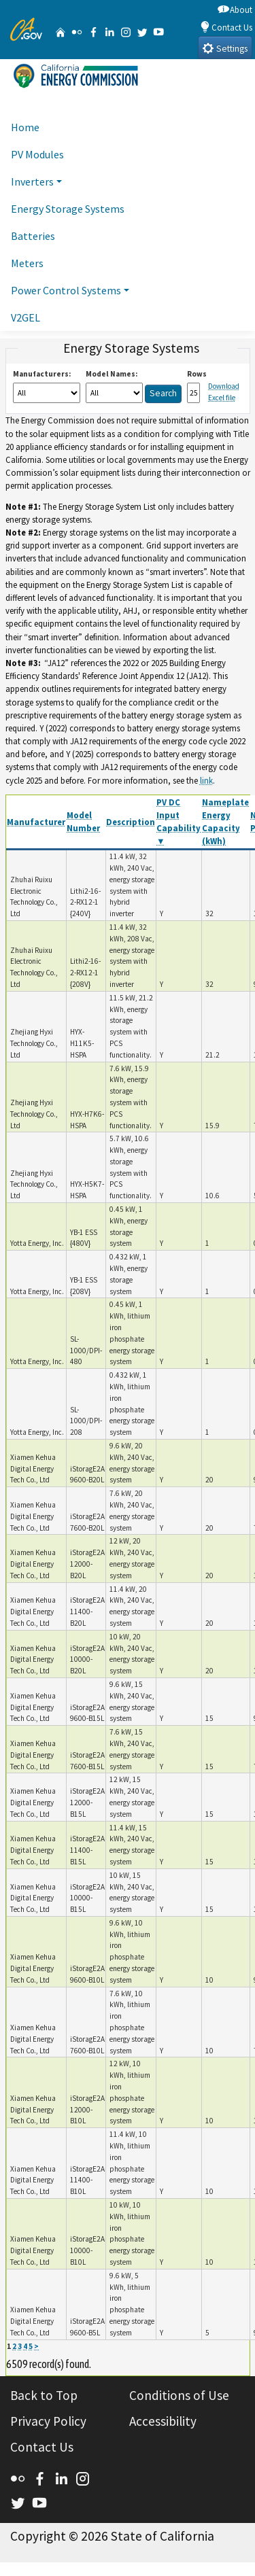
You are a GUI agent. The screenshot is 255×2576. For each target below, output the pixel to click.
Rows (197, 374)
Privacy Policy (48, 2421)
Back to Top (44, 2395)
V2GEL (25, 317)
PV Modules (37, 154)
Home (25, 127)
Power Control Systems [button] (66, 290)
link (206, 780)
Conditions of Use (179, 2395)
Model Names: (111, 374)
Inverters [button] (32, 181)
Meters (27, 263)
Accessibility (163, 2421)
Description (130, 821)
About (235, 9)
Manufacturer (36, 821)
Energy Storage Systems (67, 208)
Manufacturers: (42, 374)
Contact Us (225, 26)
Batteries (33, 236)
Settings (225, 47)
